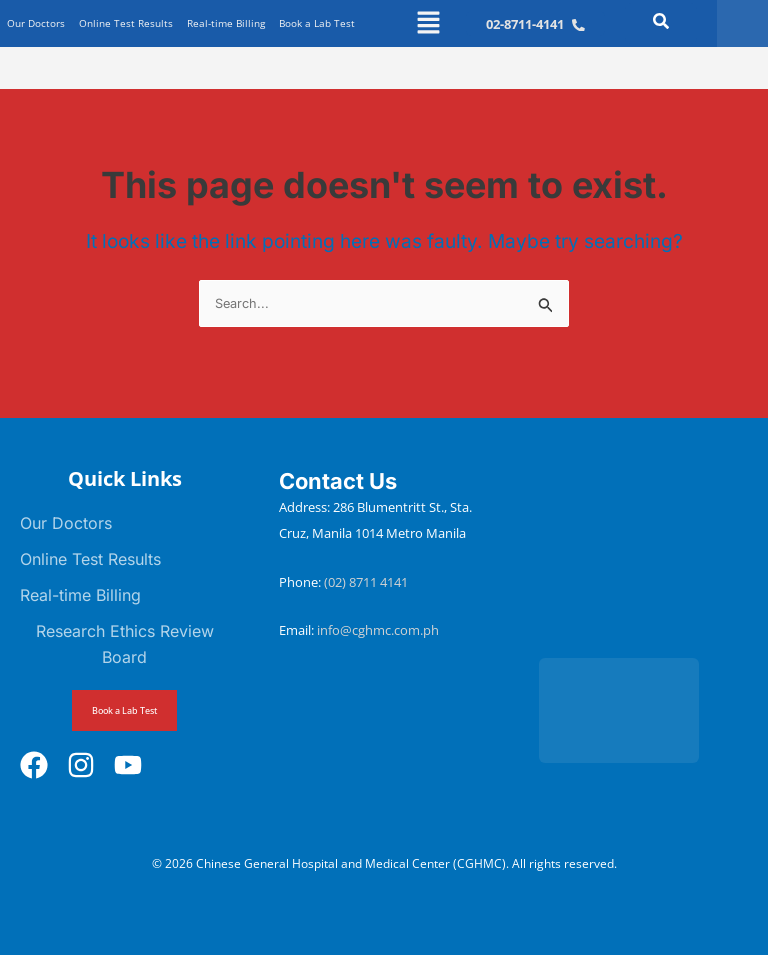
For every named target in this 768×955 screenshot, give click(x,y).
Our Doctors (36, 23)
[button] (428, 23)
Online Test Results (126, 23)
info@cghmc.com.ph (378, 630)
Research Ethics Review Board (125, 644)
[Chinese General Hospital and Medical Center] (643, 553)
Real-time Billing (226, 23)
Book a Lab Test (317, 23)
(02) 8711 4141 (367, 582)
